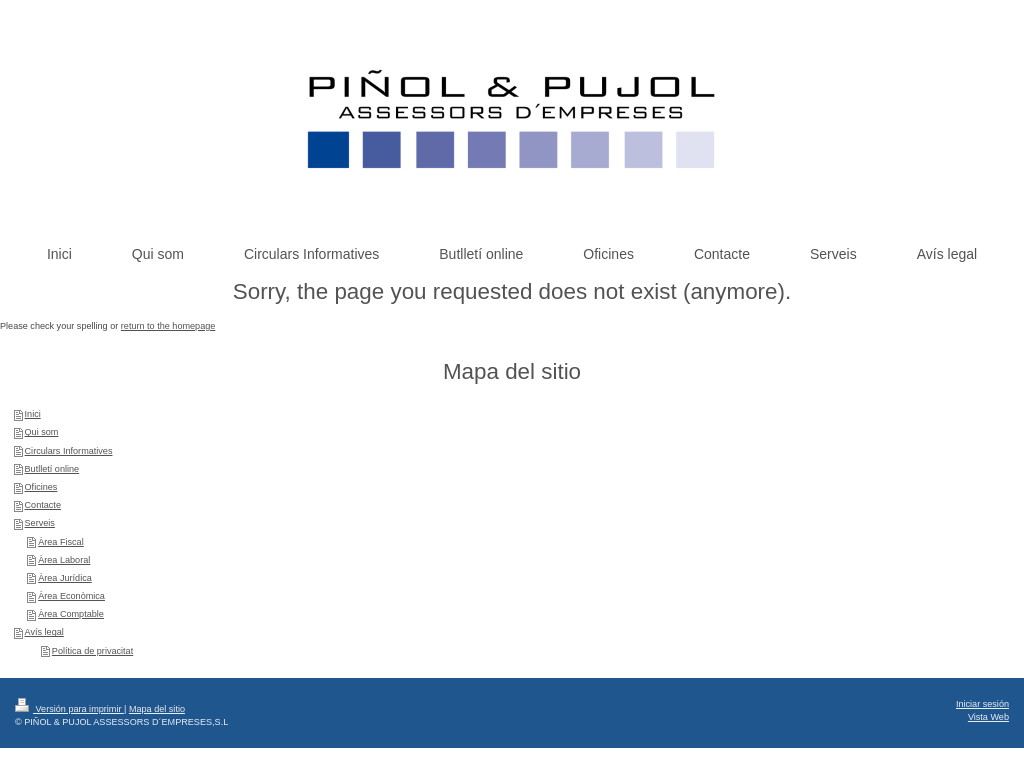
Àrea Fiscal (60, 542)
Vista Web (988, 717)
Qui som (42, 432)
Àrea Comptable (71, 614)
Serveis (40, 523)
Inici (33, 414)
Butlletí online (52, 469)
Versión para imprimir (69, 709)
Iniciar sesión (982, 704)
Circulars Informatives (69, 451)
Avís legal (44, 632)
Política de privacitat (92, 651)
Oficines (41, 487)
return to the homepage (168, 326)
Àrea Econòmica (71, 596)
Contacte (43, 505)
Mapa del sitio (157, 709)
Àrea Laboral (64, 560)
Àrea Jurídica (65, 578)
